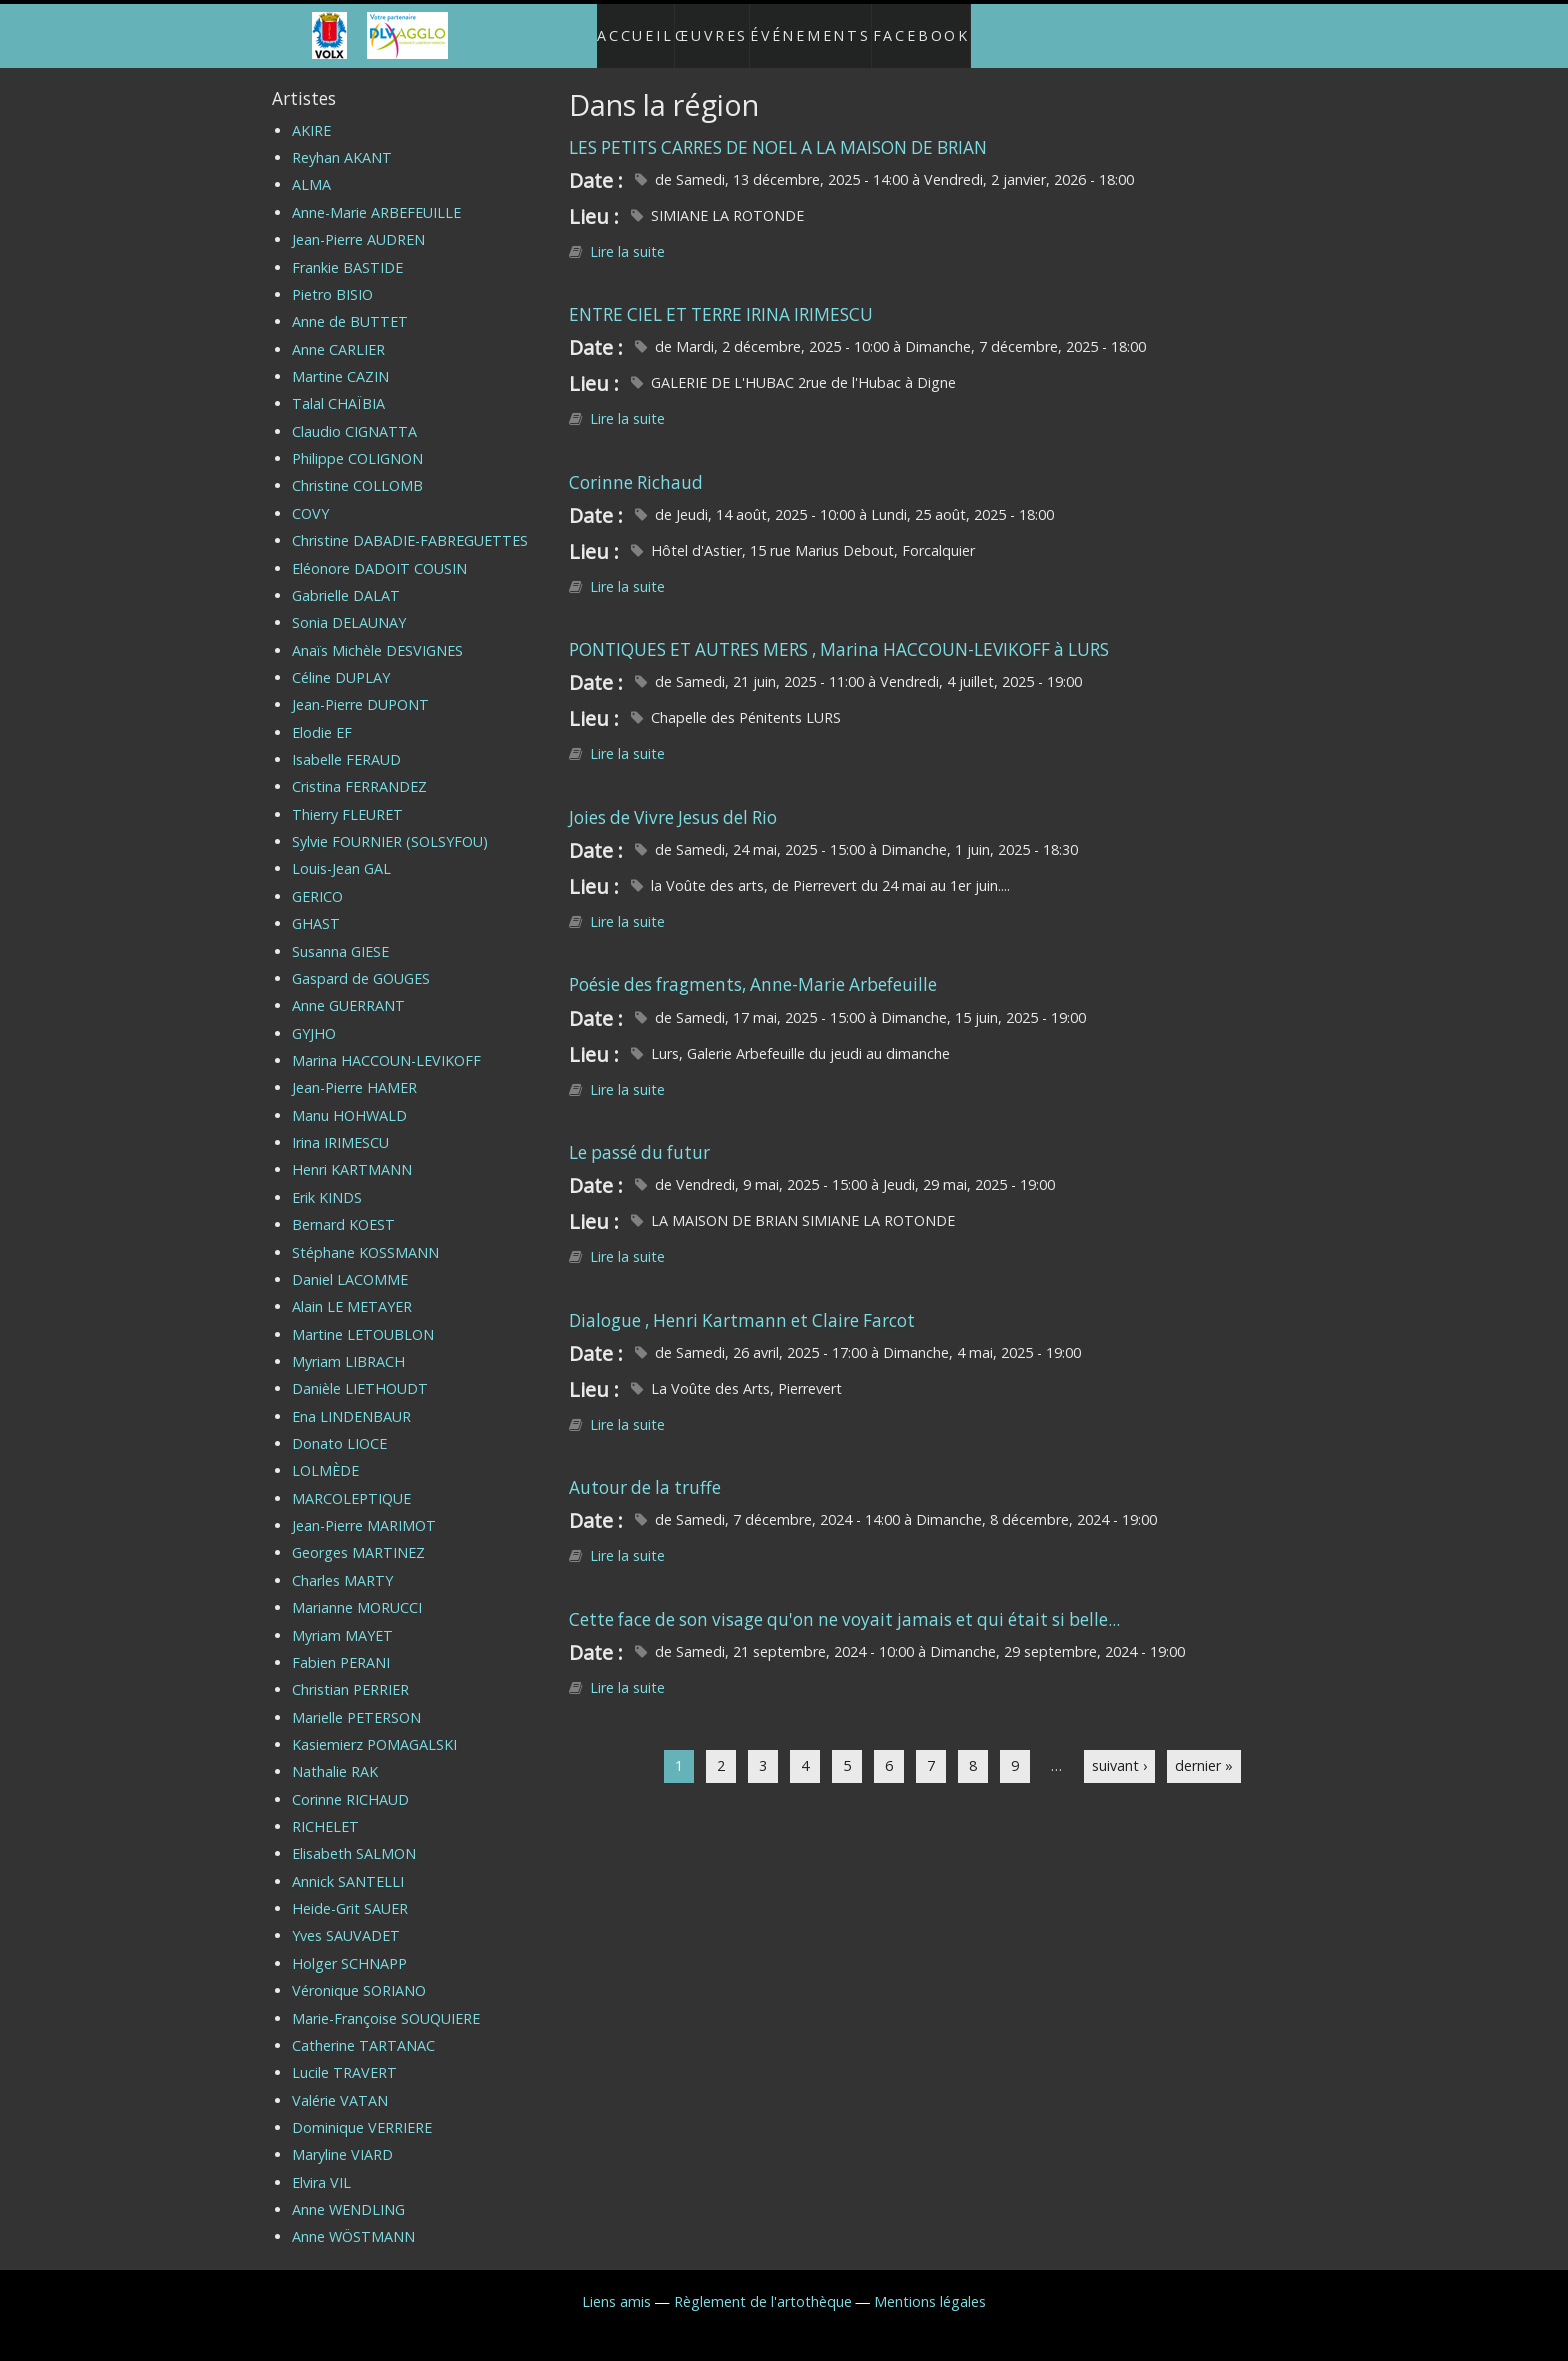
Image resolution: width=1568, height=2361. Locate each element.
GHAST (316, 907)
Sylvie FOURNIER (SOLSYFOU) (390, 825)
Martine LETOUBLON (363, 1317)
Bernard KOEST (343, 1208)
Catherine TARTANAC (363, 2029)
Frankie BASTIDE (347, 250)
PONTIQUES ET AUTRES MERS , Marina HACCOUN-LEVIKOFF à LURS (839, 633)
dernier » (1204, 1749)
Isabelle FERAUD (346, 743)
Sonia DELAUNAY (349, 606)
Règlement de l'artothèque (763, 2285)
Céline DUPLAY (341, 661)
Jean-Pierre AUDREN (358, 223)
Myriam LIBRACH (348, 1345)
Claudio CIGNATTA (354, 415)
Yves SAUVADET (346, 1919)
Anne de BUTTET (350, 305)
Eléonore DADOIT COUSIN (379, 551)
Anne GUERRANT (348, 989)
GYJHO (314, 1016)
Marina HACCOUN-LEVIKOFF (386, 1044)
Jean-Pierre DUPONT (360, 688)
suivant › (1119, 1749)
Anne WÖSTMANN (353, 2220)
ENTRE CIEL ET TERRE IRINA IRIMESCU (721, 298)
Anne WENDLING (348, 2193)
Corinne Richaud (636, 466)
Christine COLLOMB (357, 469)
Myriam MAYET (342, 1618)
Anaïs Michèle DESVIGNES (377, 633)
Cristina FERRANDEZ (359, 770)
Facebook (942, 27)
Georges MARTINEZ (358, 1536)
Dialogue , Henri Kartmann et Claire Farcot (742, 1303)
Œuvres (708, 27)
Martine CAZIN (340, 360)
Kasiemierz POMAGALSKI (374, 1728)
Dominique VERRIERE (362, 2111)
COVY (310, 497)
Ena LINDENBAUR (351, 1399)
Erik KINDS (327, 1181)
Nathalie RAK (335, 1755)
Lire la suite (627, 235)
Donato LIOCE (339, 1427)
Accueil (615, 27)
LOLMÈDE (325, 1454)
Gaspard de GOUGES (361, 962)
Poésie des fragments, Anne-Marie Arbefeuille (753, 968)
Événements (820, 27)
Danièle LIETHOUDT (360, 1372)
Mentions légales (930, 2285)
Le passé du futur (639, 1136)
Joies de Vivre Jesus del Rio (673, 801)
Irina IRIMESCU (340, 1126)
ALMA (311, 168)
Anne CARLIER (338, 332)
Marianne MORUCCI (357, 1591)
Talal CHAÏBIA (338, 387)
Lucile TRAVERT (344, 2056)
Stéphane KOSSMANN (365, 1235)
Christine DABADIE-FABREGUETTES (410, 524)
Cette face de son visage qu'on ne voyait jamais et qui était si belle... (844, 1603)
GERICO (317, 880)
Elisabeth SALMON (354, 1837)
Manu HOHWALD (349, 1099)
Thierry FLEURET (347, 798)
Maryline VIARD (342, 2138)
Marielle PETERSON (356, 1700)
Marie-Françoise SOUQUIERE (386, 2001)
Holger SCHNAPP (349, 1947)
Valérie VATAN (340, 2083)
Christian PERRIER (350, 1673)
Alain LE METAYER (352, 1290)
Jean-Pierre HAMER (354, 1071)
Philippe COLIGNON (357, 442)
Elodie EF (322, 716)
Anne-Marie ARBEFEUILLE (376, 196)
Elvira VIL (321, 2166)
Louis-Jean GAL (341, 852)
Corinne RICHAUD (350, 1783)
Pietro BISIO (332, 278)
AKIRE (311, 114)
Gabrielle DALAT (346, 579)
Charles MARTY (342, 1564)
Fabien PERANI (341, 1646)
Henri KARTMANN (352, 1153)
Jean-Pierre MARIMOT (364, 1509)
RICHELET (325, 1810)
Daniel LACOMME (350, 1263)
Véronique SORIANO (359, 1974)
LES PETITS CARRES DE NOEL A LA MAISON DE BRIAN (778, 130)
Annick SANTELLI (348, 1865)
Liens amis (616, 2285)
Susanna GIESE (340, 934)
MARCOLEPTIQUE (351, 1482)
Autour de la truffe (645, 1471)
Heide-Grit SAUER (350, 1892)
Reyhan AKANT (342, 141)
